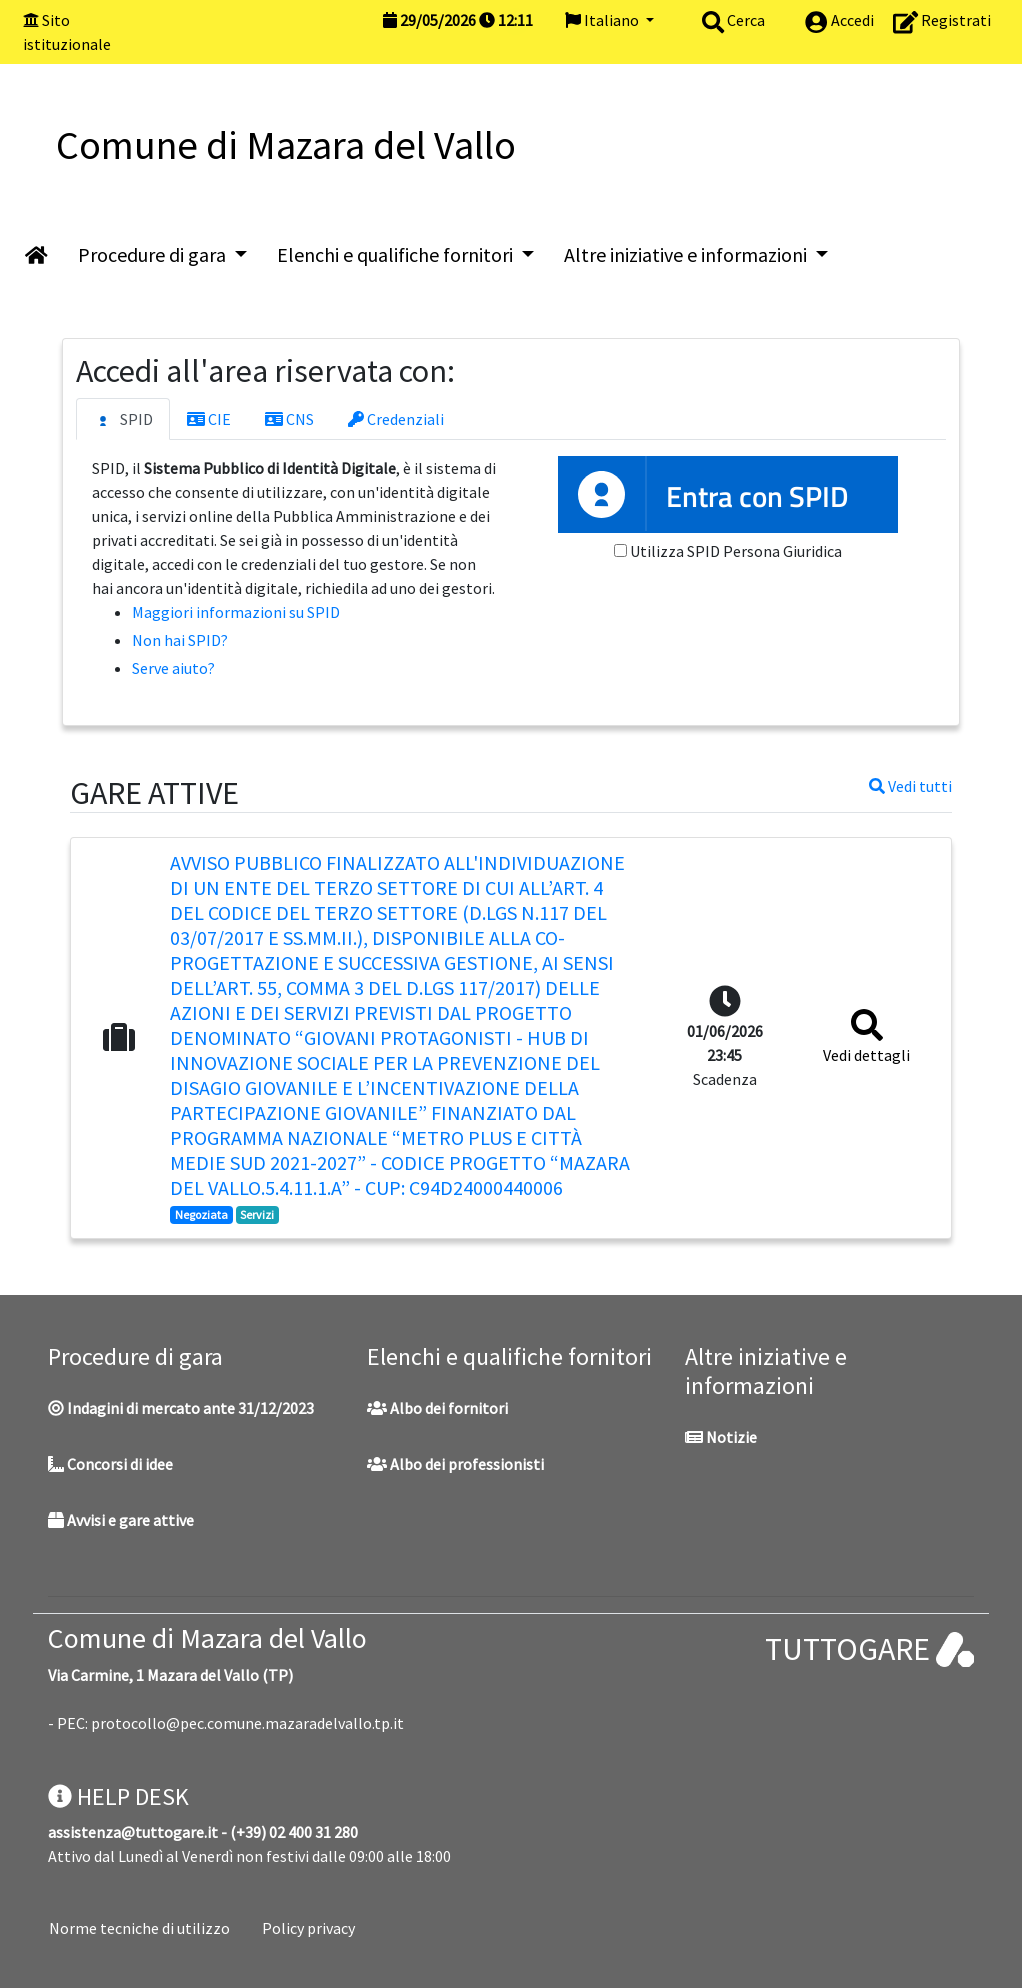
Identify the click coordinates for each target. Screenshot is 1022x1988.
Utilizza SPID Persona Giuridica (736, 551)
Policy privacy (308, 1928)
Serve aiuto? (173, 668)
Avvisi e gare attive (121, 1520)
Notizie (721, 1437)
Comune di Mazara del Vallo (207, 1638)
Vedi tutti (910, 786)
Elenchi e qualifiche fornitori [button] (397, 254)
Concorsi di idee (110, 1464)
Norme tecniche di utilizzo (139, 1928)
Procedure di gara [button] (154, 254)
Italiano (603, 20)
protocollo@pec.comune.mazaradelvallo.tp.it (247, 1723)
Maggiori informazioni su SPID (236, 612)
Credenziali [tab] (396, 419)
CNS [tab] (289, 419)
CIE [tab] (209, 419)
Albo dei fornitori (437, 1408)
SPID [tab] (123, 420)
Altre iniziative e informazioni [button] (687, 254)
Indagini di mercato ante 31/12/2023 (181, 1408)
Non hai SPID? (180, 640)
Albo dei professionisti (455, 1464)
